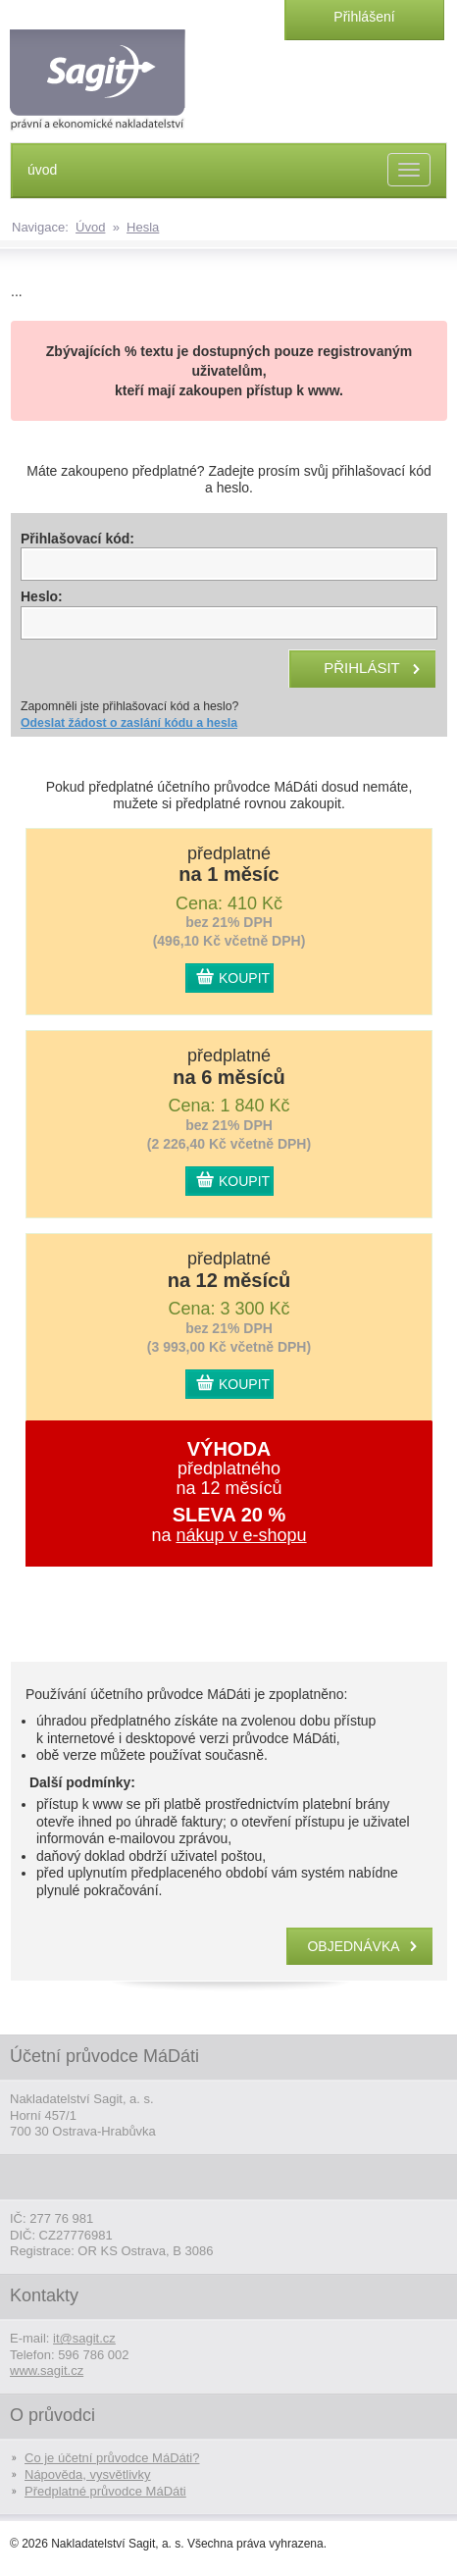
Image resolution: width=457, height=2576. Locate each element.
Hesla (143, 227)
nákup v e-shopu (241, 1535)
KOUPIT (244, 978)
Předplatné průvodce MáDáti (105, 2491)
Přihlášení (363, 17)
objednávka (353, 1946)
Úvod (90, 227)
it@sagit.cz (84, 2338)
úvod (42, 170)
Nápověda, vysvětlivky (88, 2474)
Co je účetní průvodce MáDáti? (112, 2457)
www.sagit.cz (46, 2370)
